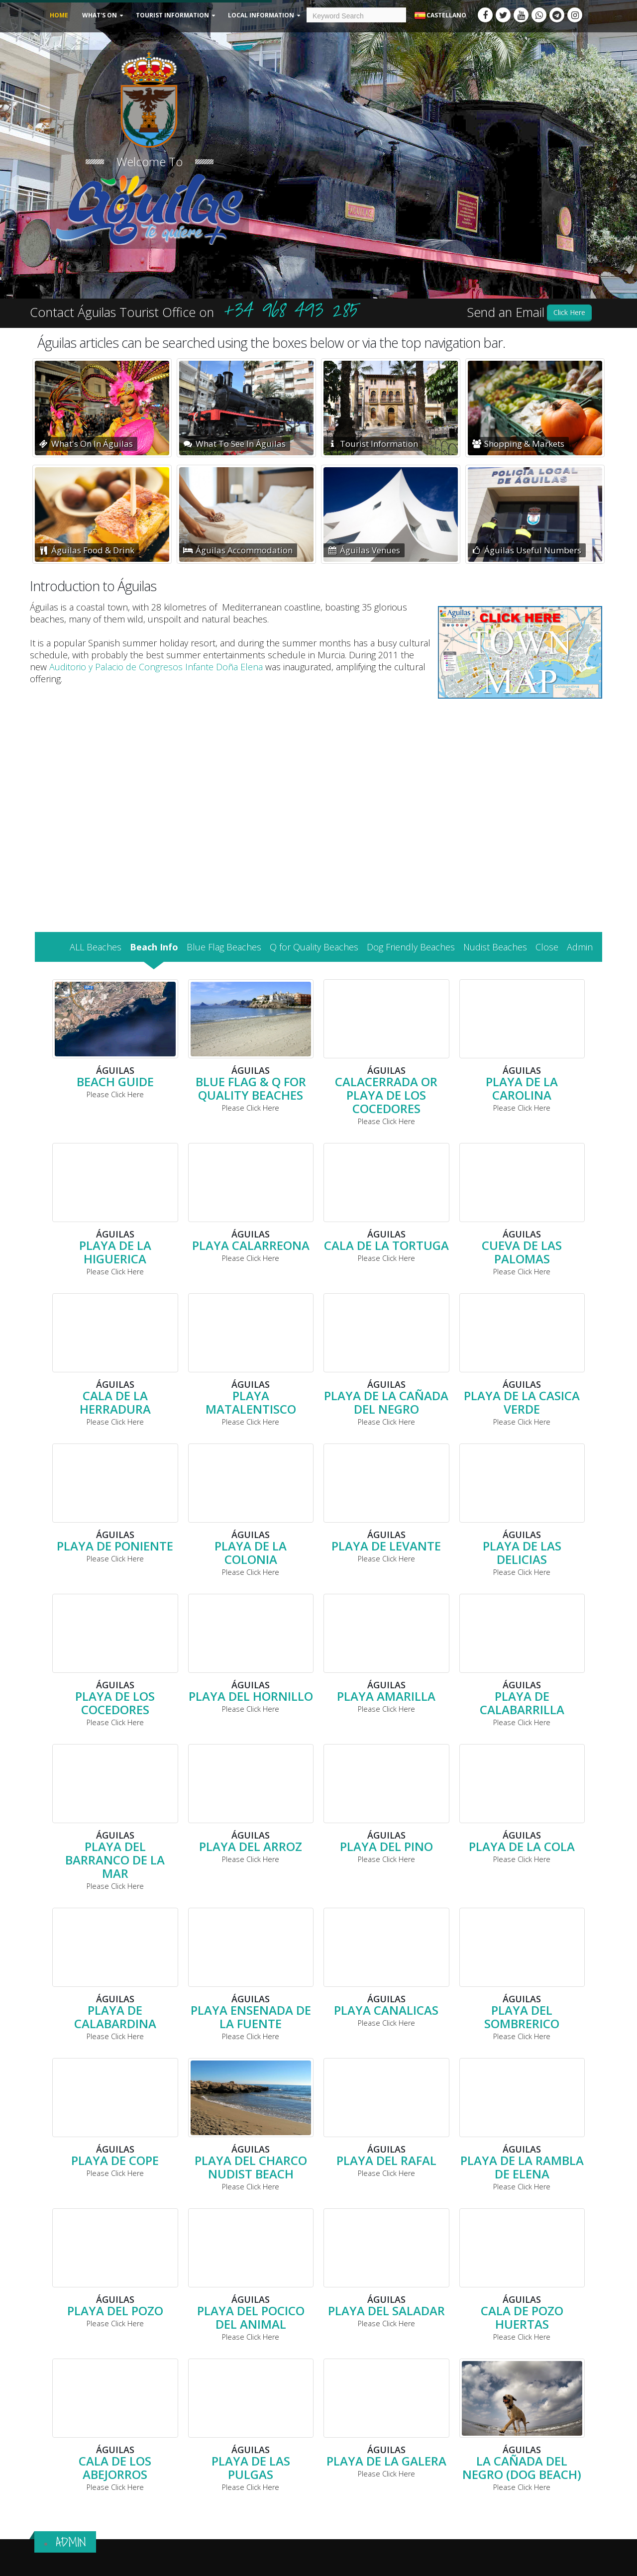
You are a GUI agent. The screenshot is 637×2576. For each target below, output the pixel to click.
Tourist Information (172, 15)
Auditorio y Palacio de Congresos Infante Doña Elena (156, 667)
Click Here (569, 312)
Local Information (261, 15)
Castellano (440, 15)
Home (59, 15)
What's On (99, 15)
